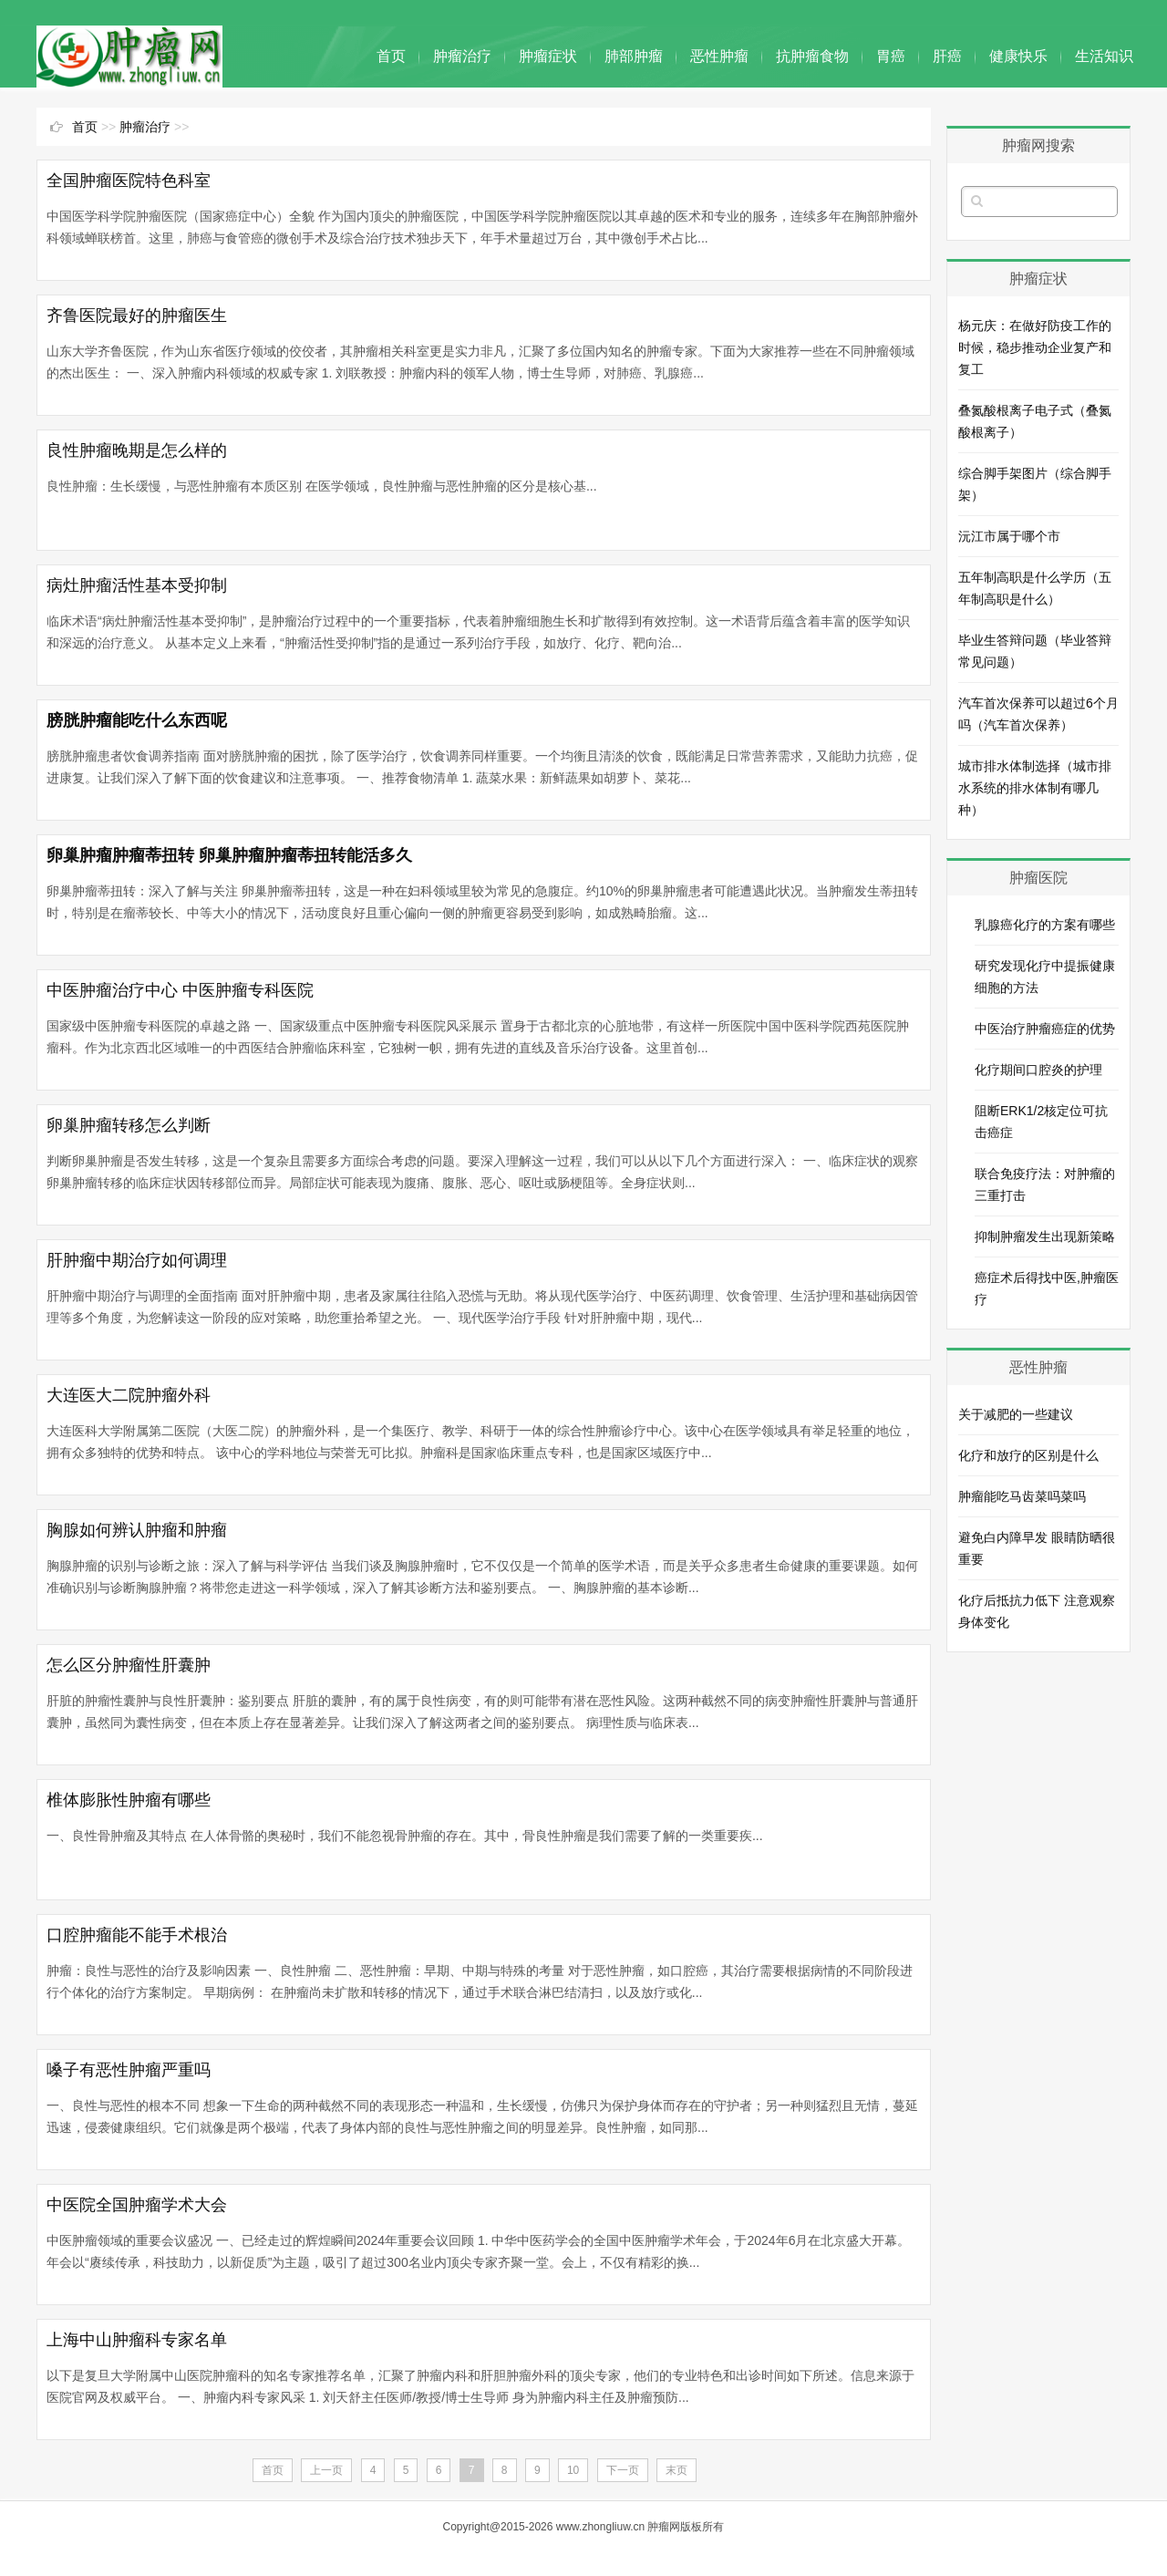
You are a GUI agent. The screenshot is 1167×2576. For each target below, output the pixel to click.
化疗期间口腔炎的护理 (1038, 1069)
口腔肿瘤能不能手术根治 (136, 1935)
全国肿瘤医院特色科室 (128, 180)
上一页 (326, 2470)
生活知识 (1104, 56)
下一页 (622, 2470)
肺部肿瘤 (633, 56)
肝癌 (947, 56)
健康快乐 (1018, 56)
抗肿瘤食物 (812, 56)
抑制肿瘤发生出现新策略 (1045, 1236)
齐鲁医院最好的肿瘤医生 (136, 315)
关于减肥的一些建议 (1015, 1414)
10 (573, 2470)
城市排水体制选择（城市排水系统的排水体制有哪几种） (1034, 788)
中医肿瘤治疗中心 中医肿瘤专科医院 (180, 990)
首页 (391, 56)
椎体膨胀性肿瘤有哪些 (128, 1800)
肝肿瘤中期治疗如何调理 (136, 1260)
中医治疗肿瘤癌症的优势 (1045, 1028)
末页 (676, 2470)
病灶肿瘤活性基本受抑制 (136, 585)
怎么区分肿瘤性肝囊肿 (128, 1665)
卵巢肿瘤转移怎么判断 (128, 1125)
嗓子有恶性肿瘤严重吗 (128, 2070)
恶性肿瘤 (719, 56)
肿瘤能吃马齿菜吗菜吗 (1022, 1496)
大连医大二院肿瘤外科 (128, 1395)
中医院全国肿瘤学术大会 (136, 2205)
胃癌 (890, 56)
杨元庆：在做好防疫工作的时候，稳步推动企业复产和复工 (1034, 347)
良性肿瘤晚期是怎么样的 (136, 450)
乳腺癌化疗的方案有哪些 (1045, 924)
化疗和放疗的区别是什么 (1028, 1455)
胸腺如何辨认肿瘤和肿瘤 (136, 1530)
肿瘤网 (663, 2526)
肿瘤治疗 (462, 56)
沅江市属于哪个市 (1009, 536)
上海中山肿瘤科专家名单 (136, 2340)
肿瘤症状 (548, 56)
